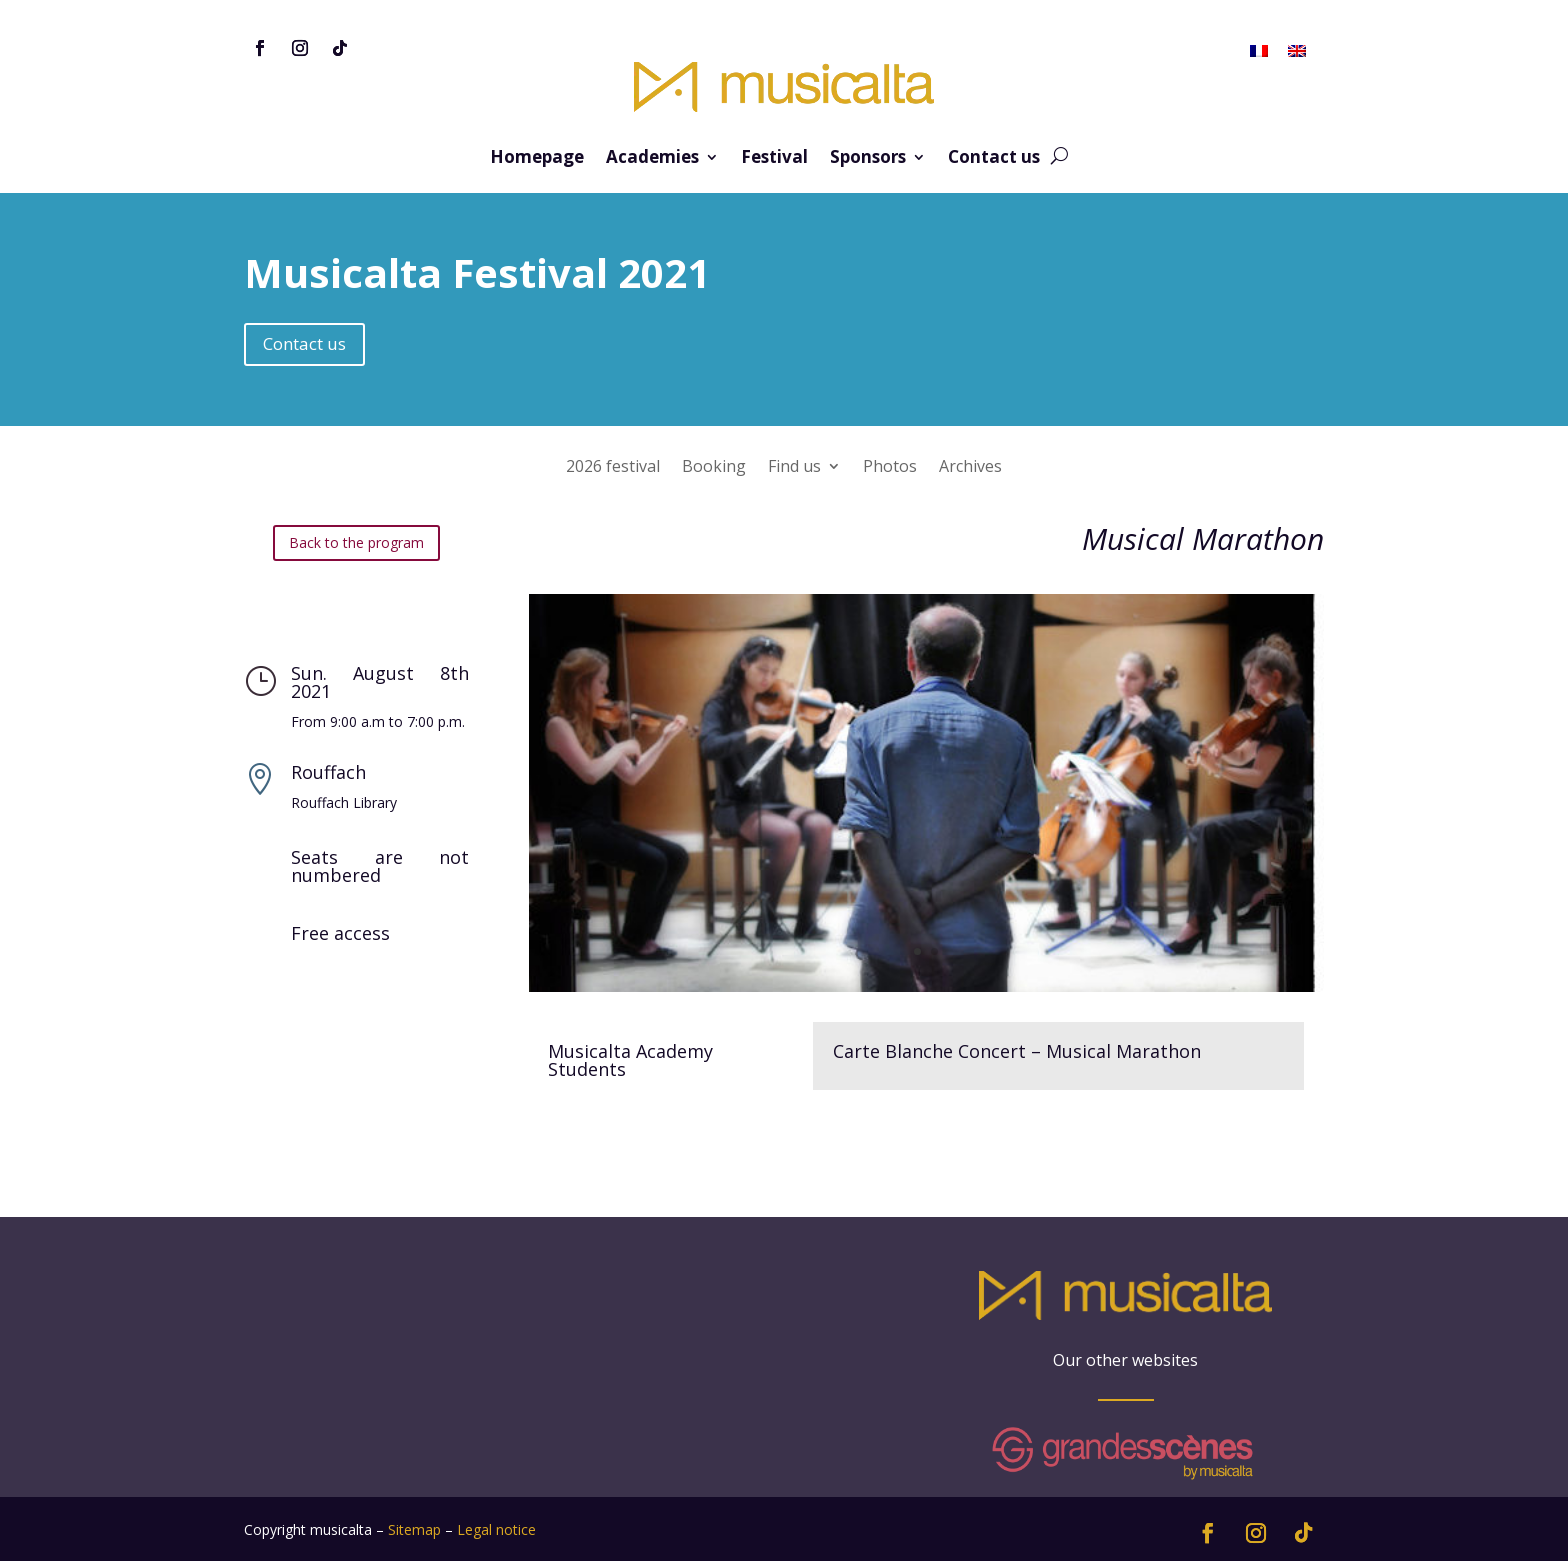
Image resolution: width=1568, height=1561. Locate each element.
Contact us (994, 159)
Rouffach (328, 772)
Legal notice (496, 1529)
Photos (890, 468)
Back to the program (356, 542)
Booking (714, 468)
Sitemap (414, 1529)
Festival (774, 159)
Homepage (537, 159)
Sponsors (868, 159)
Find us (794, 468)
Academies (652, 159)
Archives (970, 468)
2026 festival (613, 468)
